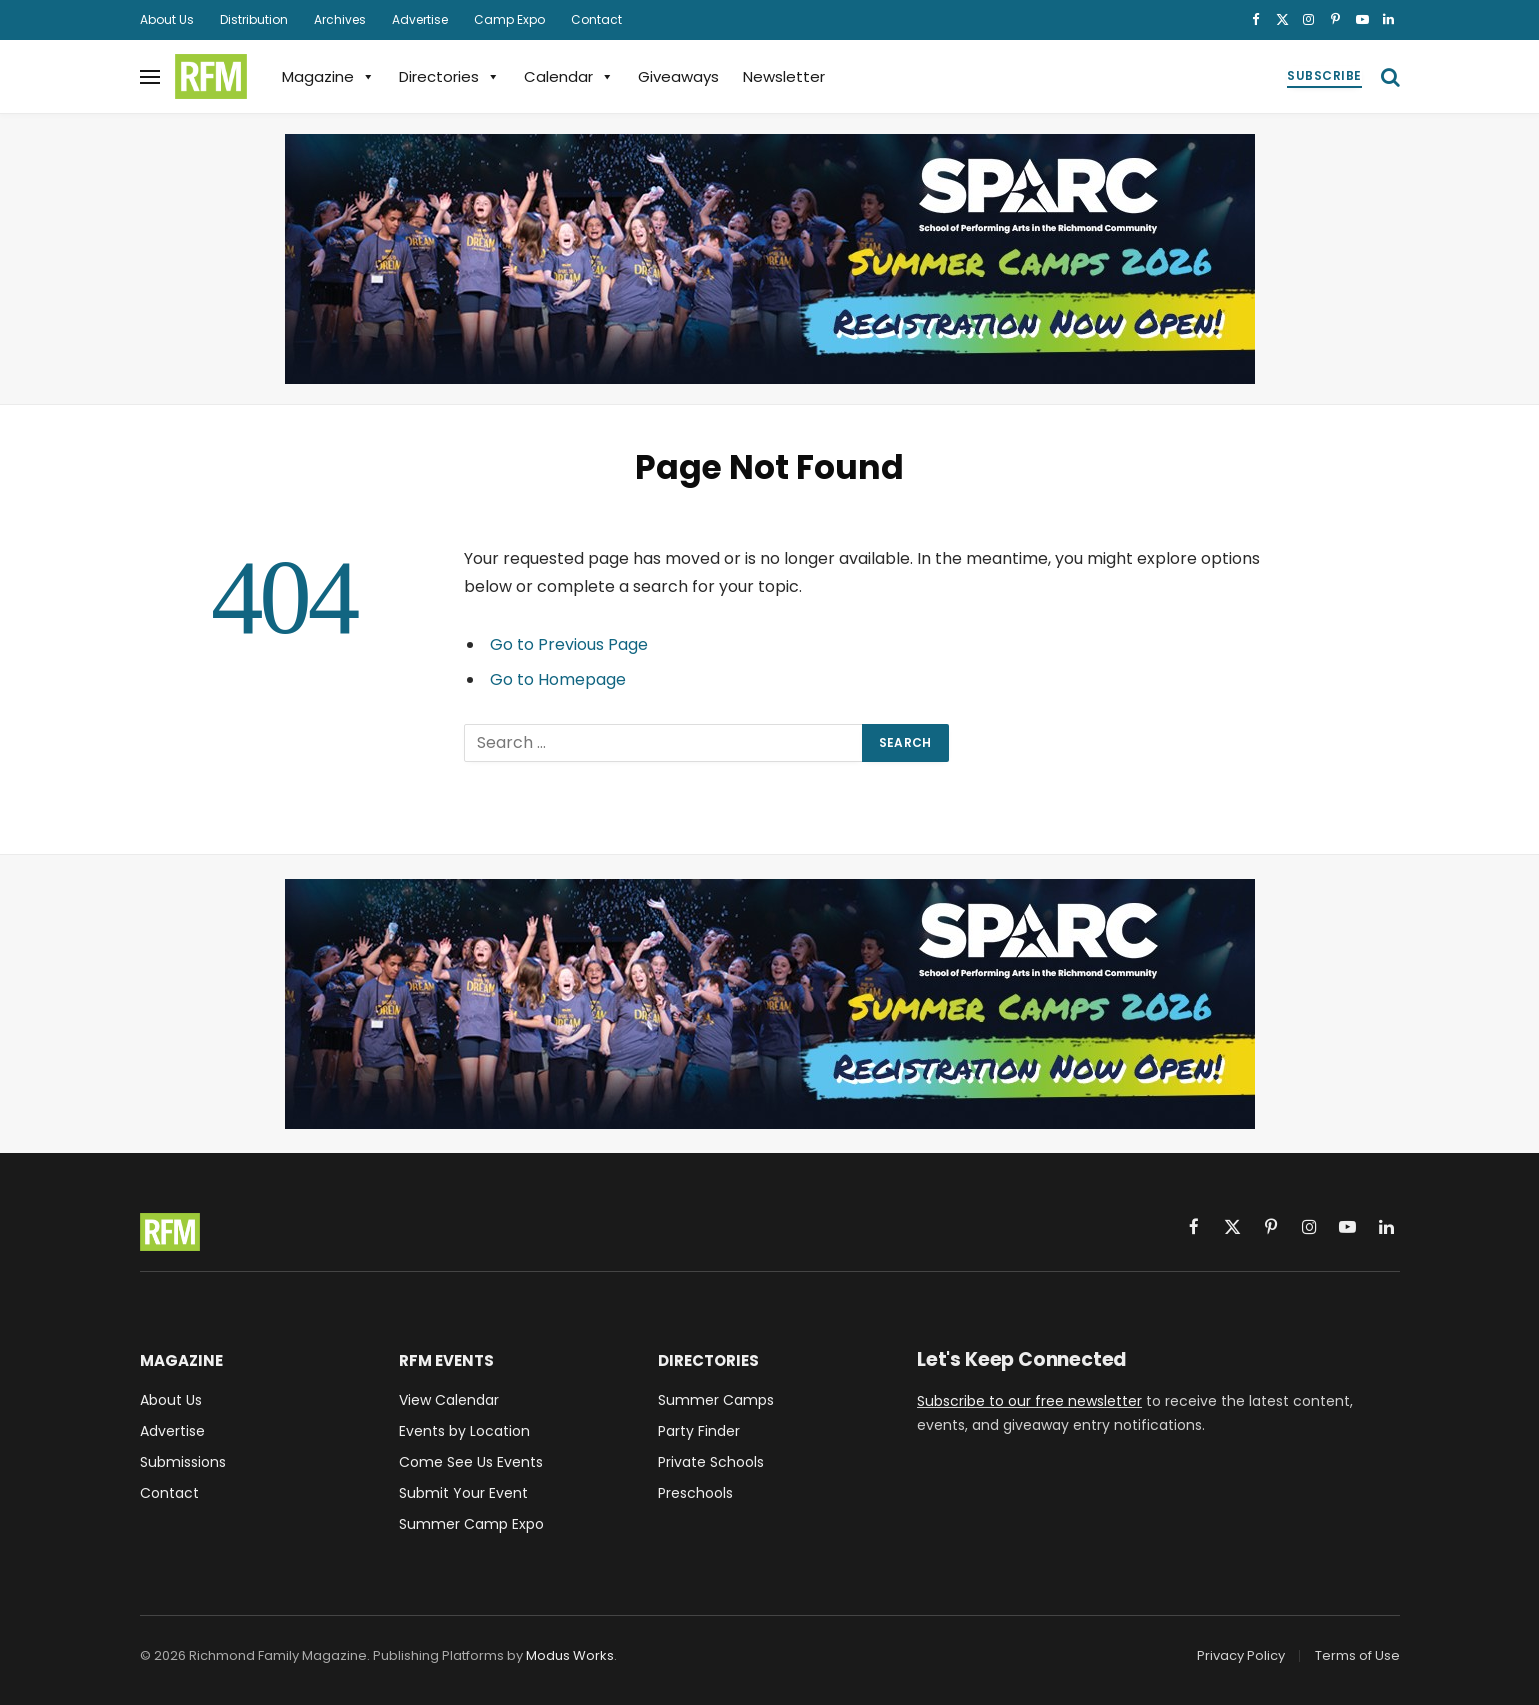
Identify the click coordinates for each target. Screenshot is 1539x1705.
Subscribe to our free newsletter (1029, 1401)
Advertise (420, 19)
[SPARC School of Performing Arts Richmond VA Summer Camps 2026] (770, 259)
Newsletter (784, 76)
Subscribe (1324, 75)
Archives (340, 19)
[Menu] (150, 76)
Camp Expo (509, 19)
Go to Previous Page (569, 644)
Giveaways (678, 76)
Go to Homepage (558, 679)
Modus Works (570, 1655)
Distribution (254, 19)
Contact (596, 19)
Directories (449, 76)
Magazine (328, 76)
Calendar (569, 76)
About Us (167, 19)
